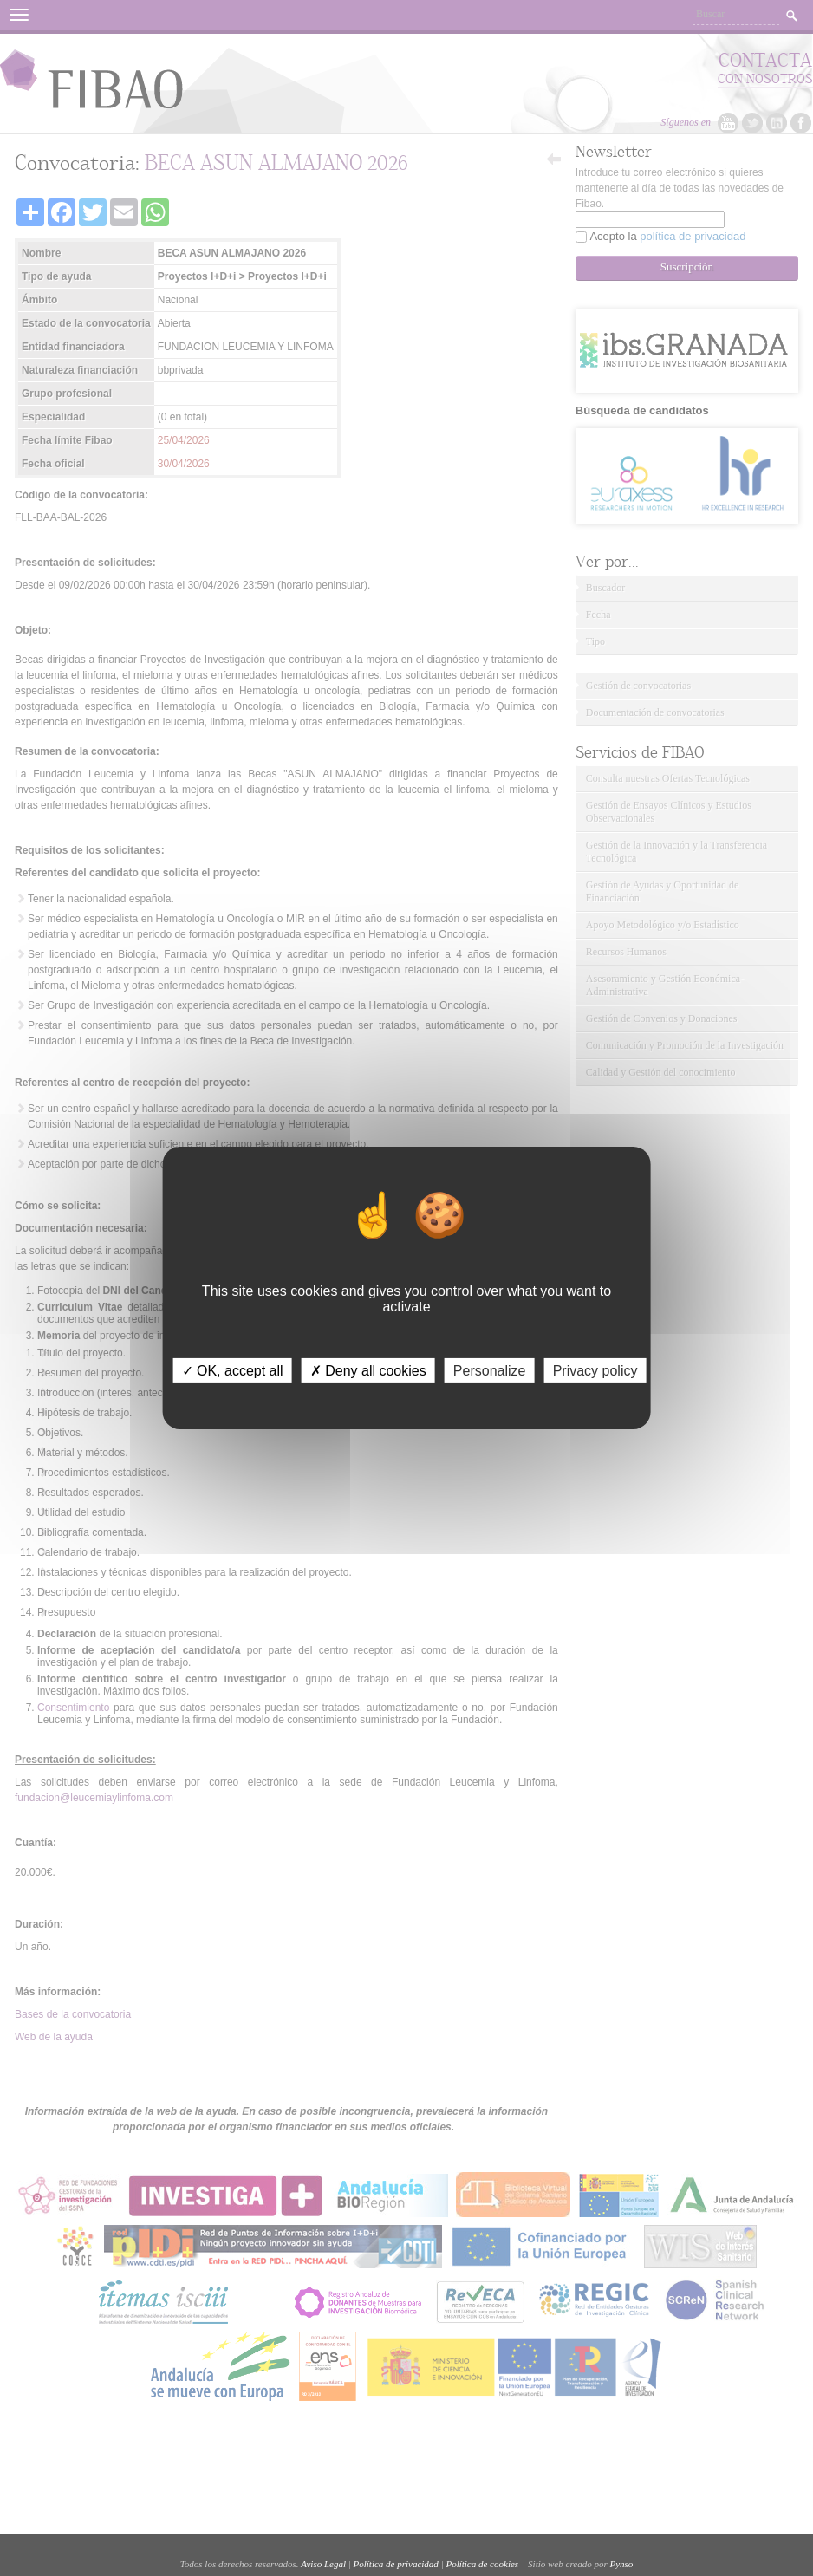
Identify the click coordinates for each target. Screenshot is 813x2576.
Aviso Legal (323, 2564)
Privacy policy (595, 1370)
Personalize (489, 1370)
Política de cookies (482, 2564)
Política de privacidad (396, 2564)
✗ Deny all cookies (368, 1370)
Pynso (621, 2564)
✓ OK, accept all (232, 1370)
